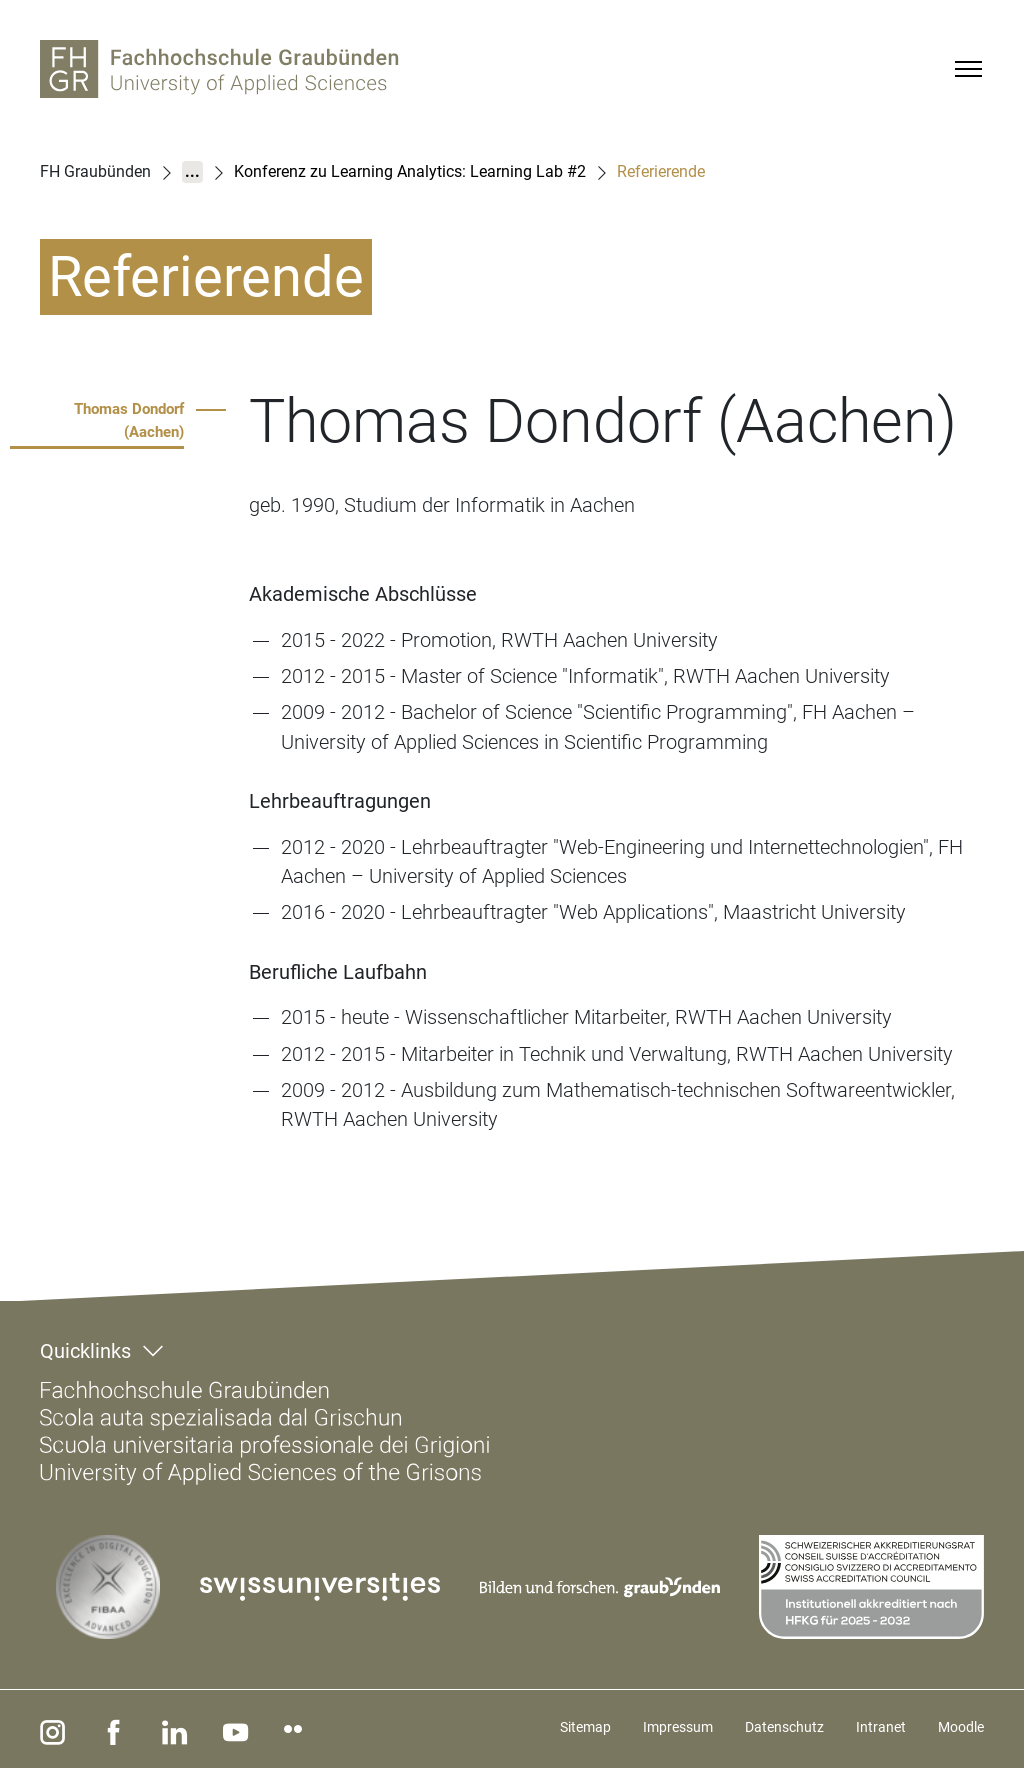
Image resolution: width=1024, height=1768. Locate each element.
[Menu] (968, 69)
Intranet (881, 1727)
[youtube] (211, 1729)
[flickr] (265, 1729)
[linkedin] (157, 1729)
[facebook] (103, 1729)
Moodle (961, 1727)
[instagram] (49, 1729)
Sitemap (585, 1727)
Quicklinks (85, 1351)
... (192, 171)
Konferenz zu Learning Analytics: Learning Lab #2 (410, 172)
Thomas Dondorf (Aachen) (129, 420)
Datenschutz (784, 1727)
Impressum (678, 1727)
